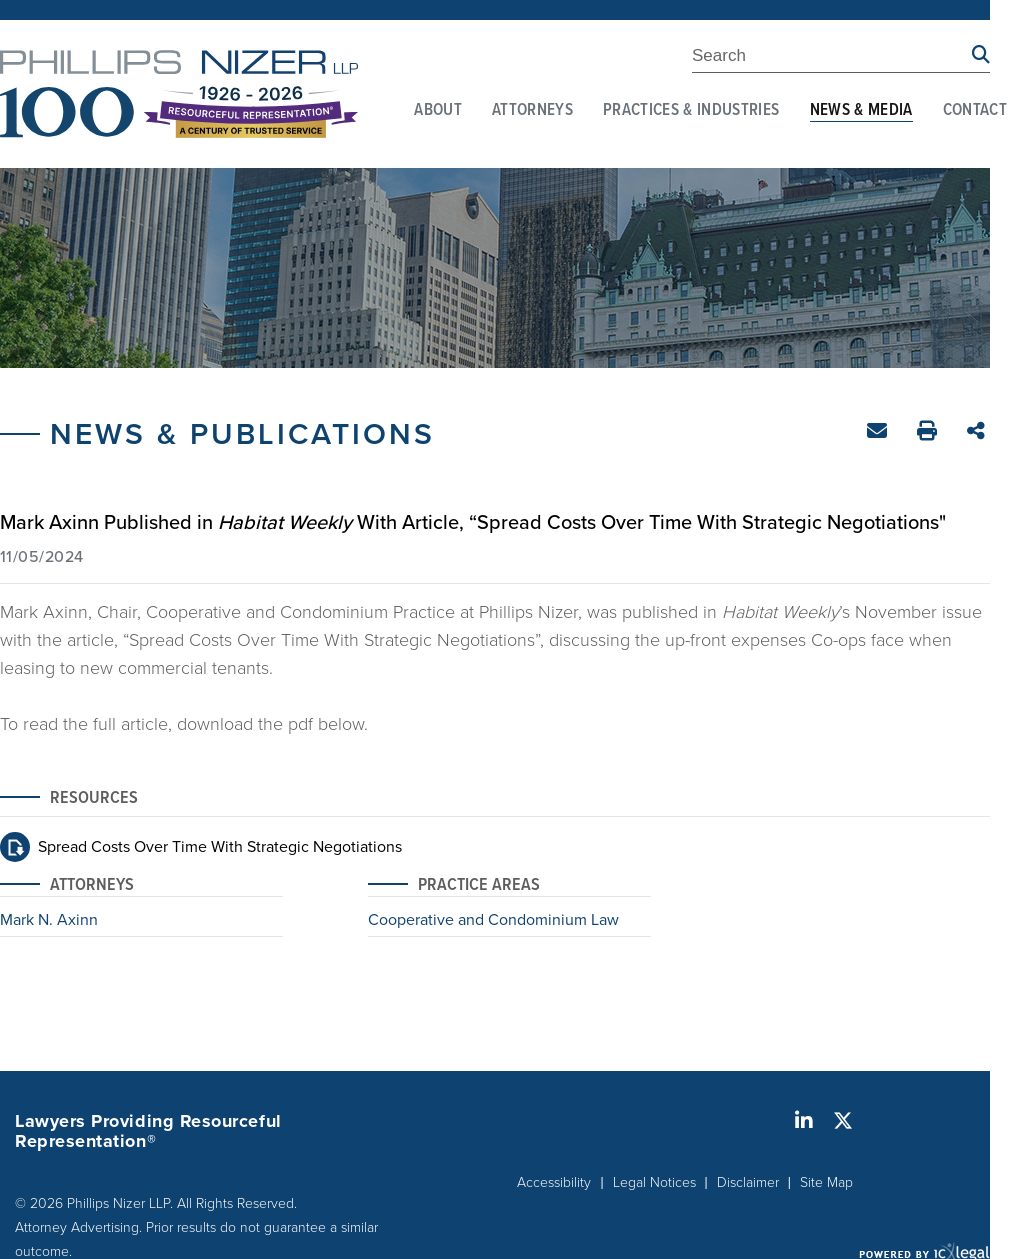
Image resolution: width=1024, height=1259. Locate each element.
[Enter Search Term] (832, 59)
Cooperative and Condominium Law (493, 921)
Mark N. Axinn (49, 921)
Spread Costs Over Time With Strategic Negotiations (220, 846)
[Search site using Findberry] (981, 55)
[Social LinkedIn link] (804, 1121)
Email (879, 434)
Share (978, 432)
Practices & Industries (691, 111)
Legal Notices (654, 1181)
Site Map (826, 1181)
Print (929, 433)
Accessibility (554, 1181)
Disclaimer (748, 1181)
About (438, 111)
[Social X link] (843, 1121)
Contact (975, 111)
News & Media (861, 111)
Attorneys (532, 111)
